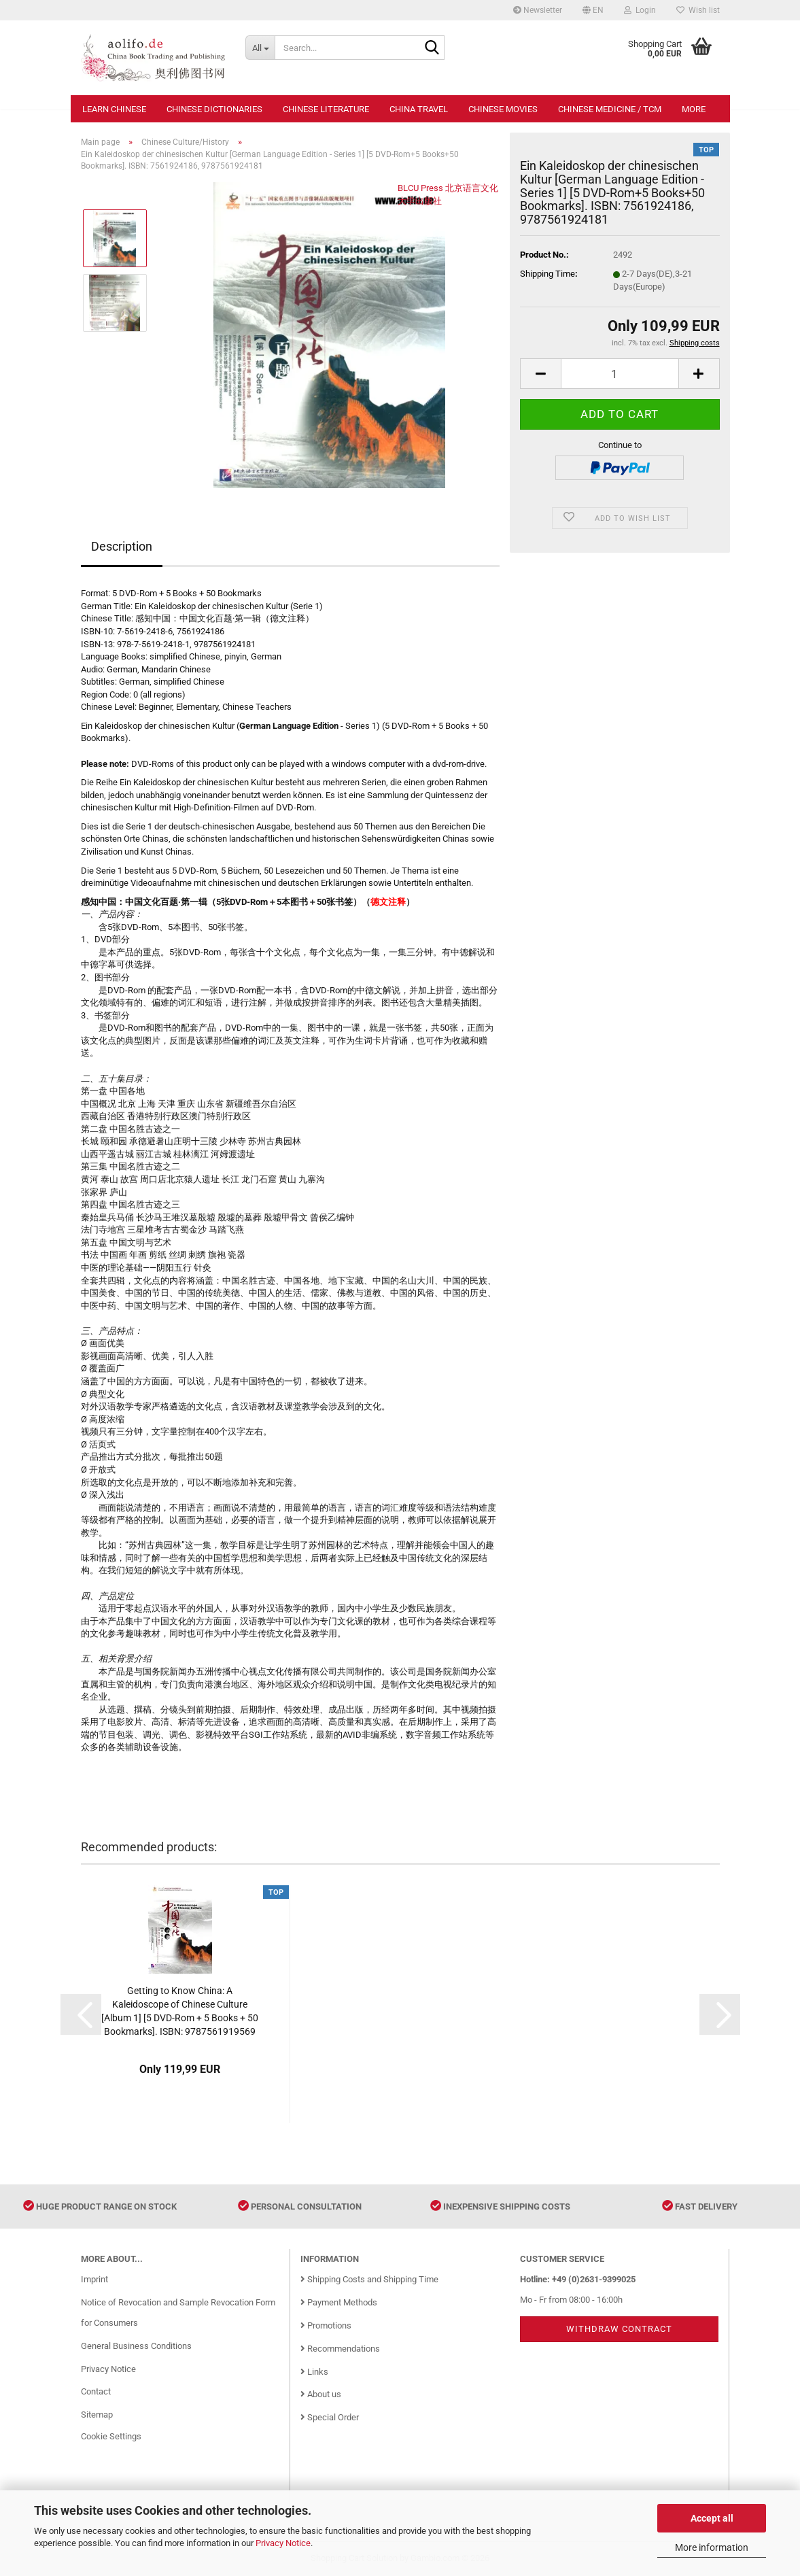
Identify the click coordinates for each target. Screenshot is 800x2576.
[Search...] (260, 47)
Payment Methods (338, 2302)
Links (314, 2372)
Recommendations (340, 2348)
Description (121, 546)
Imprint (94, 2279)
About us (320, 2394)
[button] (593, 10)
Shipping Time (547, 274)
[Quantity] (619, 373)
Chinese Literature (326, 109)
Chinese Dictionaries (214, 109)
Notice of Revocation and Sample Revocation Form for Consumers (178, 2312)
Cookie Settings (111, 2436)
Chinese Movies (503, 109)
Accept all (712, 2518)
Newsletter (537, 10)
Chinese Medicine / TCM (609, 109)
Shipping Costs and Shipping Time (369, 2279)
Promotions (325, 2325)
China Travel (418, 109)
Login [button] (640, 10)
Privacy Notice (283, 2543)
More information (711, 2547)
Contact (96, 2391)
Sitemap (97, 2414)
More (694, 109)
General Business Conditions (136, 2346)
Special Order (329, 2417)
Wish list (698, 10)
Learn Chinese (114, 109)
